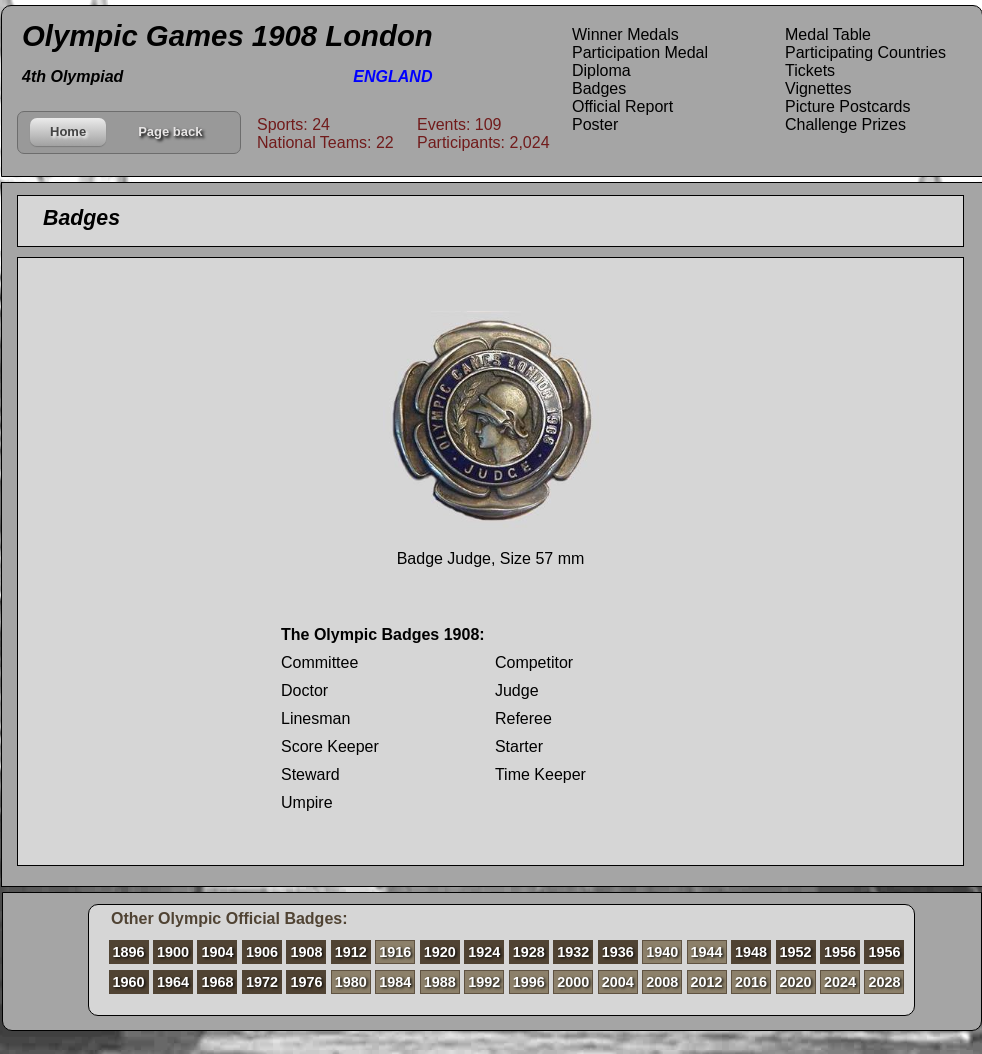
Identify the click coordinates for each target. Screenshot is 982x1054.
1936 (618, 952)
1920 (440, 952)
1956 (840, 952)
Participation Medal (640, 52)
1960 (129, 982)
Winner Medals (625, 34)
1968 (217, 982)
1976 (306, 982)
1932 (573, 952)
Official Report (622, 106)
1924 (484, 952)
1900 (173, 952)
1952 (796, 952)
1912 (351, 952)
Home (68, 131)
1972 (262, 982)
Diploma (601, 70)
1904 (217, 952)
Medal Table (828, 34)
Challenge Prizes (845, 124)
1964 (173, 982)
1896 (129, 952)
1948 (751, 952)
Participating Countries (865, 52)
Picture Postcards (847, 106)
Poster (595, 124)
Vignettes (818, 88)
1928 (529, 952)
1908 (306, 952)
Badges (599, 88)
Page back (170, 131)
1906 (262, 952)
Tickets (810, 70)
